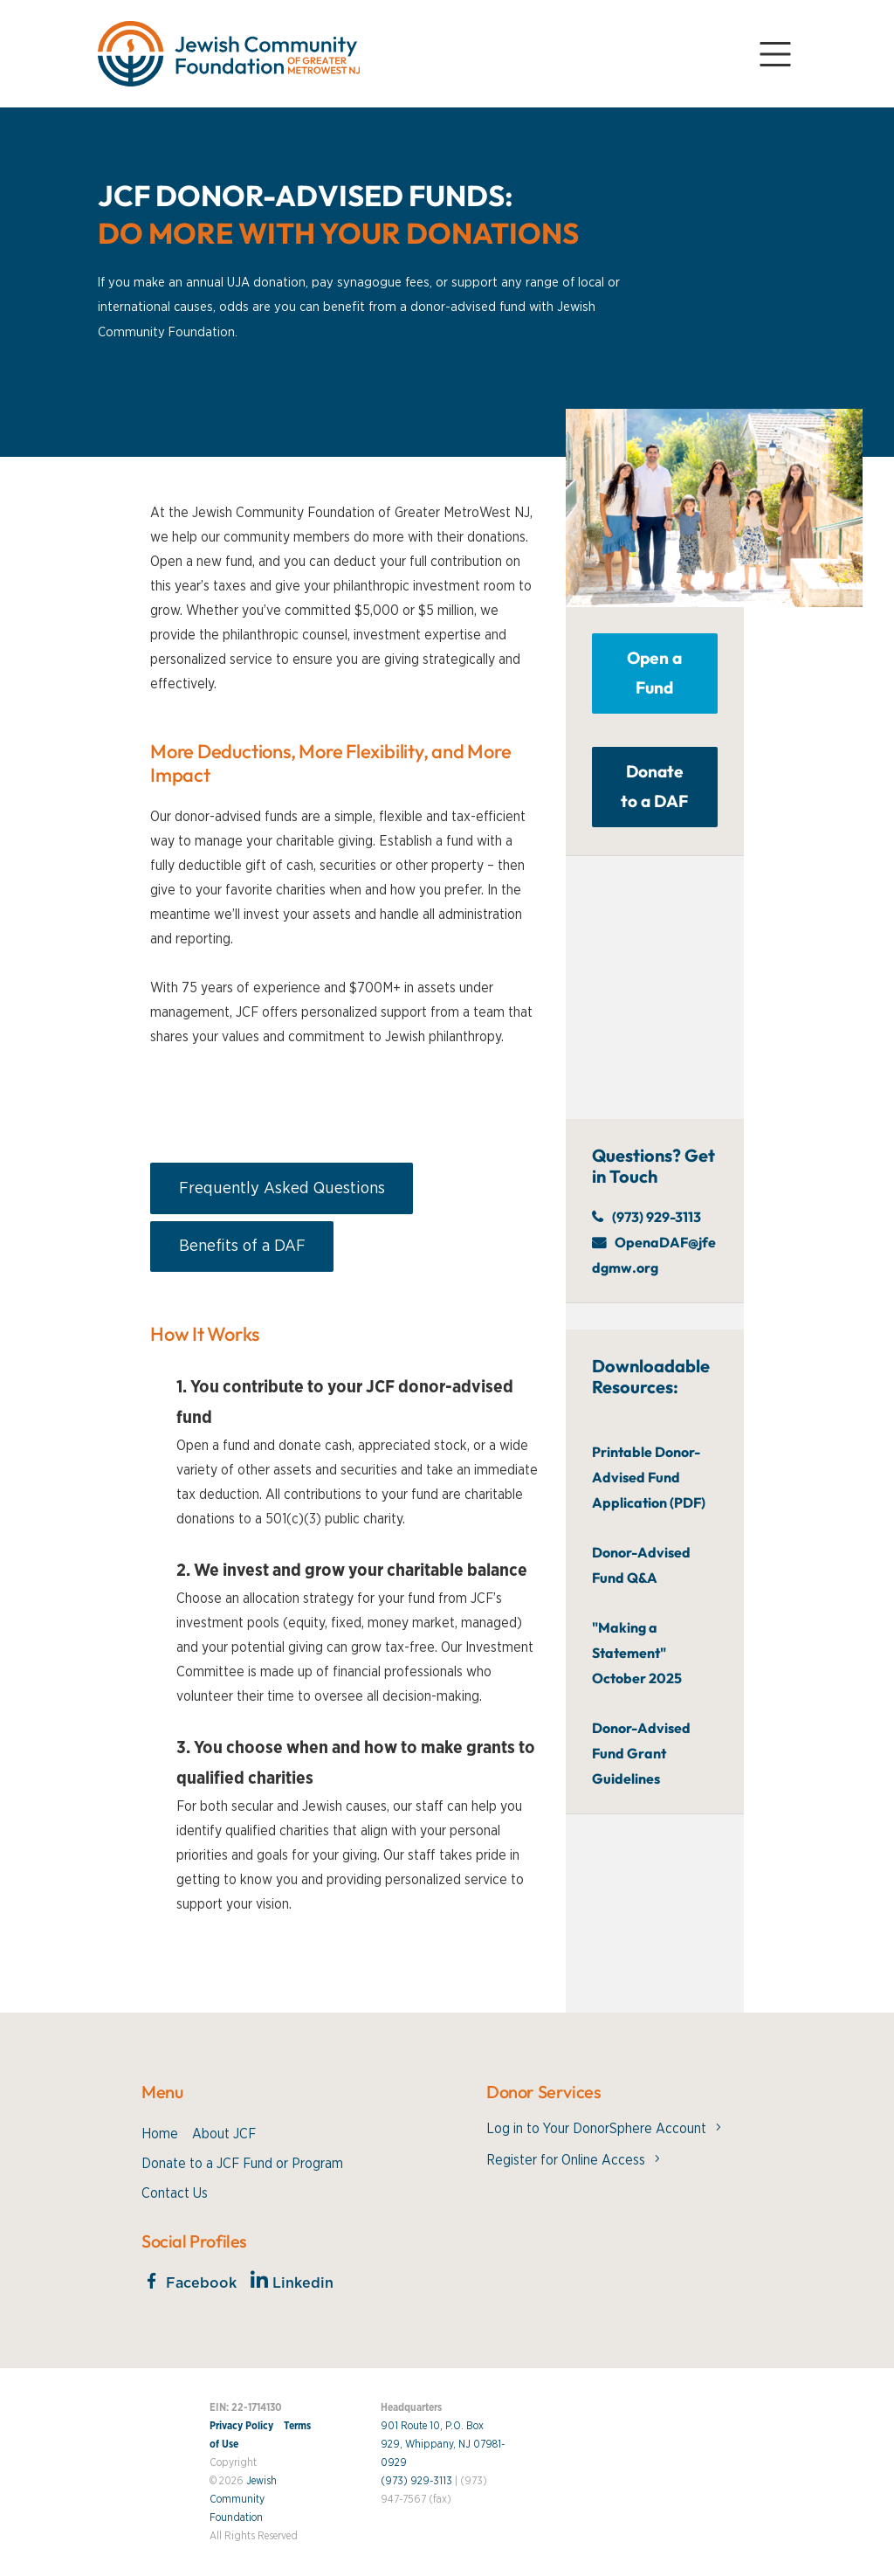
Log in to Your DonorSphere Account (596, 2129)
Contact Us (174, 2193)
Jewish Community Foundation (243, 2499)
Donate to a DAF (654, 786)
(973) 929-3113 (656, 1217)
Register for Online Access (565, 2160)
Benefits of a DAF (242, 1246)
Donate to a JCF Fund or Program (242, 2164)
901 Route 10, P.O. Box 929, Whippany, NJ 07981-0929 (443, 2444)
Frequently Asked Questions (282, 1188)
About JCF (224, 2134)
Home (159, 2134)
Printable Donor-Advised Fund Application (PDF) (648, 1477)
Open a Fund (654, 672)
